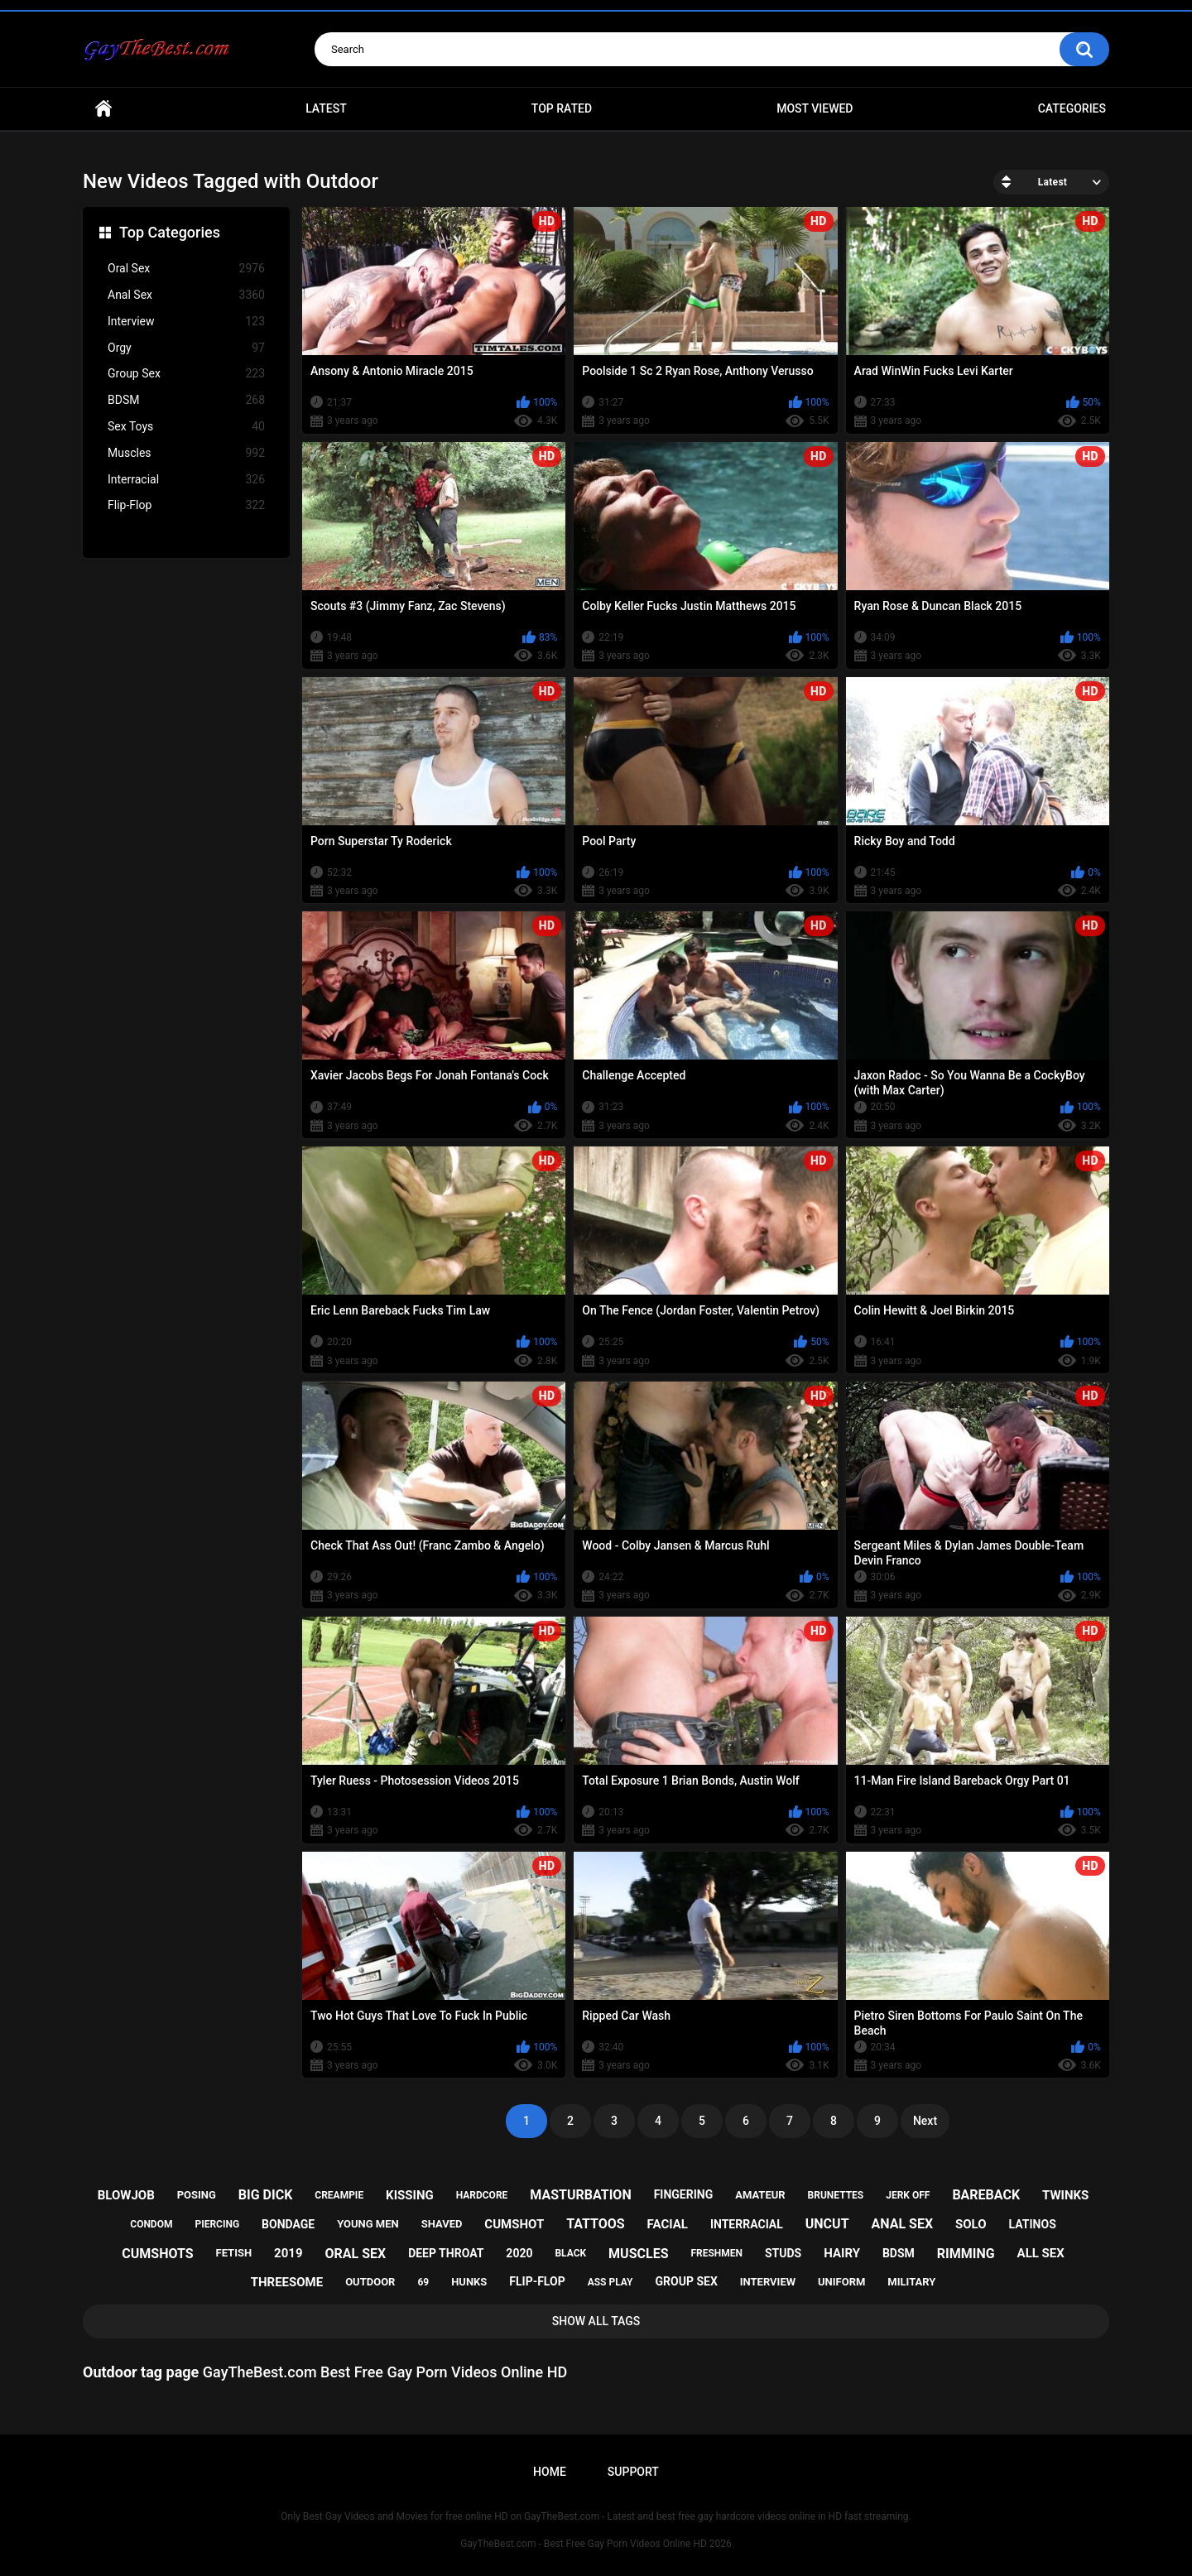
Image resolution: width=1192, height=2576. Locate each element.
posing (196, 2195)
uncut (827, 2224)
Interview (186, 322)
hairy (842, 2253)
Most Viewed (814, 108)
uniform (841, 2282)
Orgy (186, 348)
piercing (217, 2224)
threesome (287, 2282)
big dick (265, 2195)
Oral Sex (186, 269)
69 (423, 2282)
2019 (288, 2253)
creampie (339, 2195)
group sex (686, 2281)
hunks (469, 2282)
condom (151, 2224)
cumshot (514, 2224)
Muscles (186, 453)
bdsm (898, 2253)
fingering (684, 2194)
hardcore (482, 2195)
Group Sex (186, 374)
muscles (638, 2253)
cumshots (157, 2253)
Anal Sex (186, 295)
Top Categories (169, 232)
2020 (519, 2253)
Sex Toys (186, 427)
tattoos (595, 2224)
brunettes (836, 2195)
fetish (234, 2253)
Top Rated (561, 108)
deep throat (445, 2253)
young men (368, 2224)
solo (971, 2224)
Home (103, 109)
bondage (288, 2224)
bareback (986, 2195)
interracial (746, 2224)
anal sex (903, 2224)
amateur (760, 2195)
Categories (1072, 108)
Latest (326, 108)
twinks (1065, 2195)
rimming (966, 2253)
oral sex (356, 2253)
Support (633, 2471)
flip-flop (537, 2281)
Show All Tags (596, 2321)
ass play (610, 2282)
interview (767, 2282)
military (911, 2282)
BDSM (186, 400)
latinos (1032, 2224)
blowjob (126, 2195)
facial (667, 2224)
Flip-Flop (186, 505)
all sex (1041, 2253)
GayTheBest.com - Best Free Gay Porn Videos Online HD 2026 (596, 2544)
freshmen (716, 2253)
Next (925, 2120)
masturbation (580, 2195)
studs (783, 2253)
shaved (442, 2224)
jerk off (908, 2195)
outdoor (370, 2282)
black (570, 2253)
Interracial (186, 480)
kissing (410, 2195)
